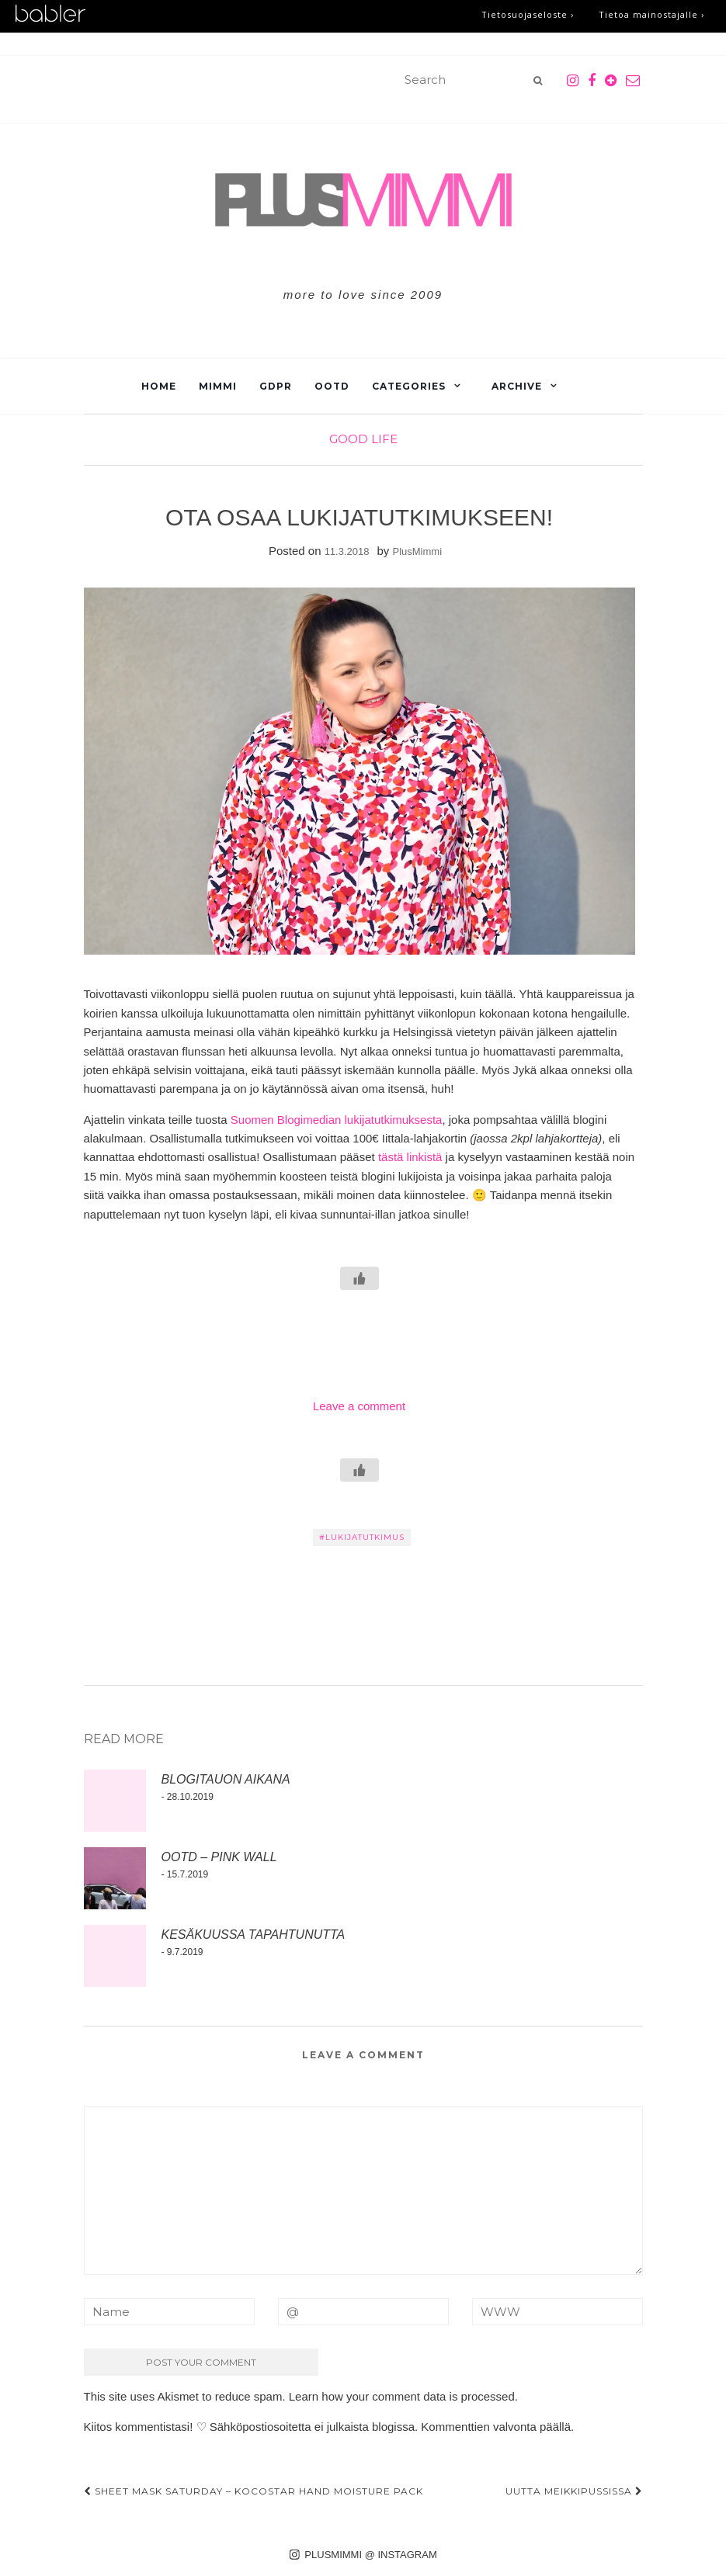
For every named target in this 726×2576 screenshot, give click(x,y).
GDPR (275, 386)
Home (158, 386)
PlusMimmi (418, 551)
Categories (409, 386)
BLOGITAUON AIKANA (226, 1779)
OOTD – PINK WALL (219, 1857)
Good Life (363, 439)
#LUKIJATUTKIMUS (362, 1537)
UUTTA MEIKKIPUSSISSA (574, 2491)
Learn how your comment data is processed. (403, 2396)
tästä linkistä (410, 1156)
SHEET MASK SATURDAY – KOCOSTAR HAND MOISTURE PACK (253, 2491)
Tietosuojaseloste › (527, 14)
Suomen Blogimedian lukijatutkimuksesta (337, 1119)
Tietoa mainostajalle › (651, 14)
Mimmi (218, 386)
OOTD (331, 386)
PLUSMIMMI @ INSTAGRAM (363, 2554)
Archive (517, 386)
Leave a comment (359, 1406)
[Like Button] (359, 1278)
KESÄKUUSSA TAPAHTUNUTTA (254, 1934)
